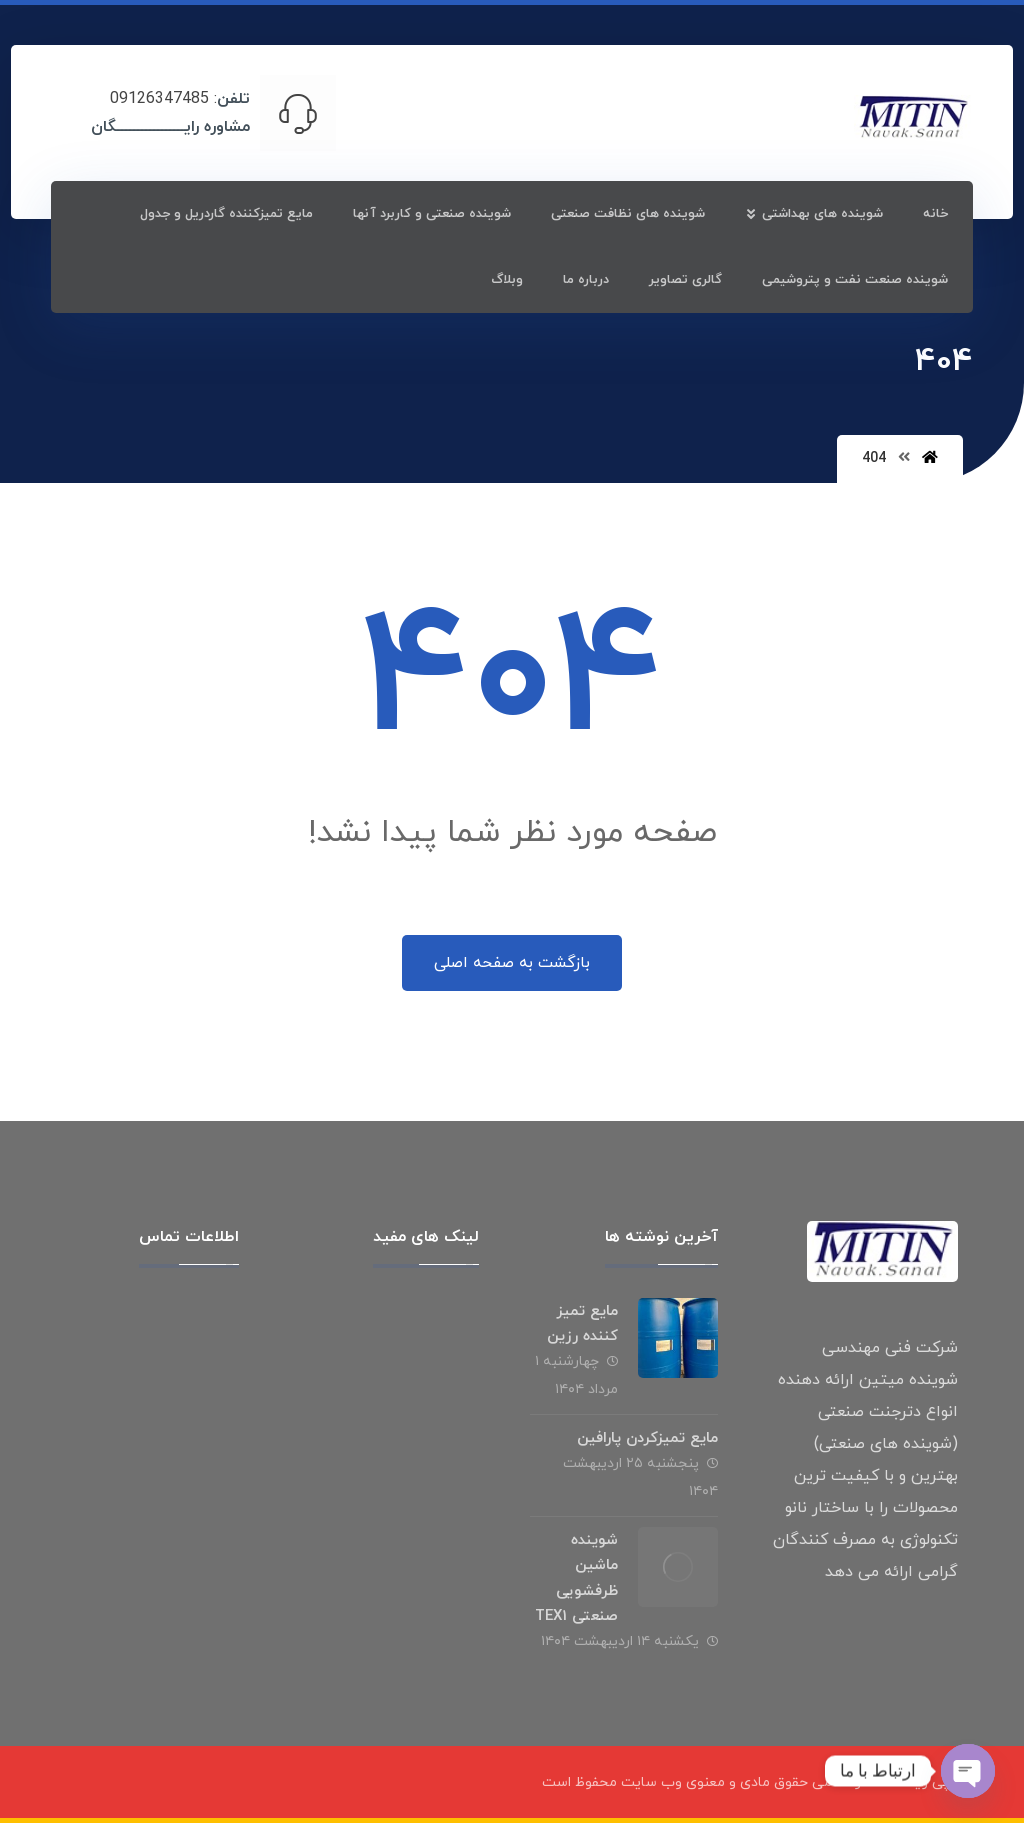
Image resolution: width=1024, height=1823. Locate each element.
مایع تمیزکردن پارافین (647, 1438)
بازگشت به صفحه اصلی (512, 963)
